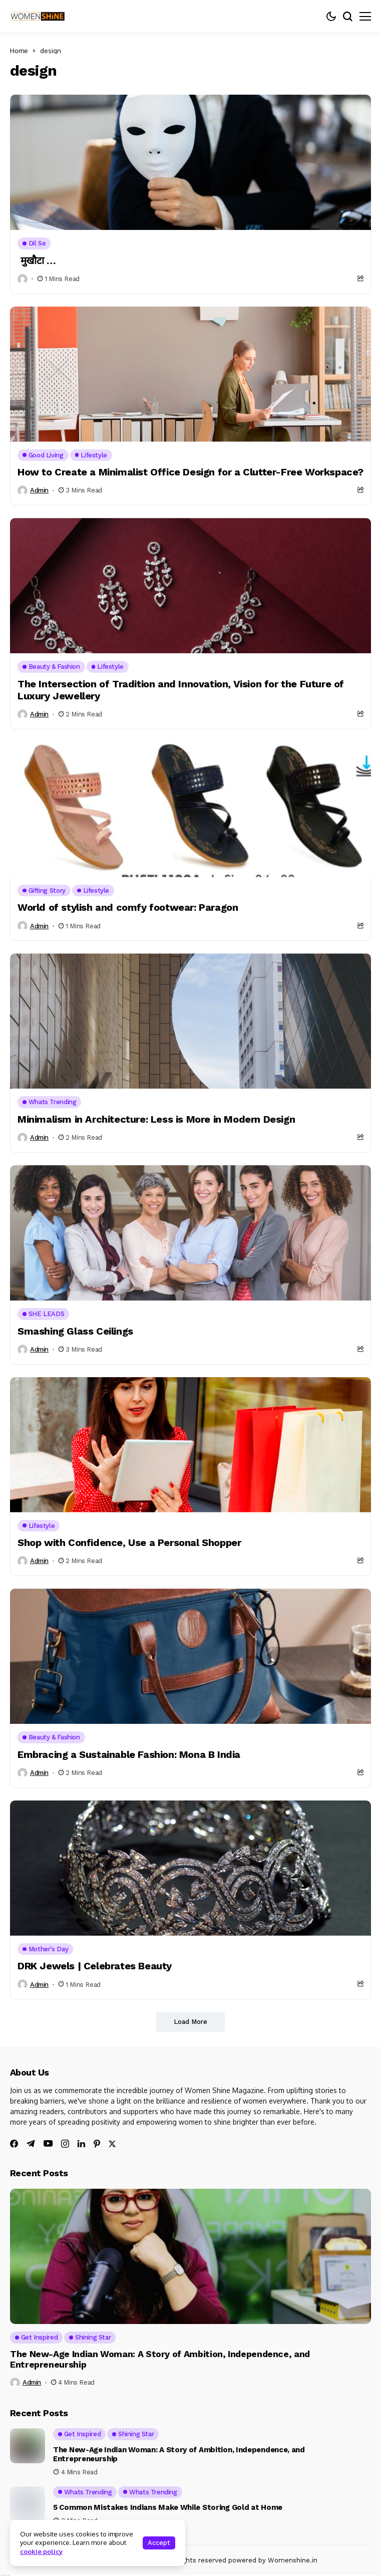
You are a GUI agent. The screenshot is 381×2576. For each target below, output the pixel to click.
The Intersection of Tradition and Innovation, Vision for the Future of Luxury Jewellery (181, 690)
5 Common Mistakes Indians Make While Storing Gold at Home (167, 2507)
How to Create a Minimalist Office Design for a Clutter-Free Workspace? (190, 472)
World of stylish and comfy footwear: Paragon (128, 907)
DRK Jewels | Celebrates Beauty (95, 1966)
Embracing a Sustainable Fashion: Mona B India (129, 1754)
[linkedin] (81, 2143)
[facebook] (14, 2144)
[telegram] (31, 2143)
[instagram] (65, 2144)
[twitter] (112, 2144)
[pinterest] (97, 2144)
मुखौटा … (37, 260)
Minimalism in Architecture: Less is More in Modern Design (156, 1119)
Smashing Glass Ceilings (75, 1331)
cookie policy (41, 2551)
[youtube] (48, 2144)
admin (39, 490)
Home (19, 51)
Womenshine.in (292, 2560)
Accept (159, 2542)
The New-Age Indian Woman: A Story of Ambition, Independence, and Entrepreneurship (160, 2359)
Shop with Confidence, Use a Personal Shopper (129, 1542)
